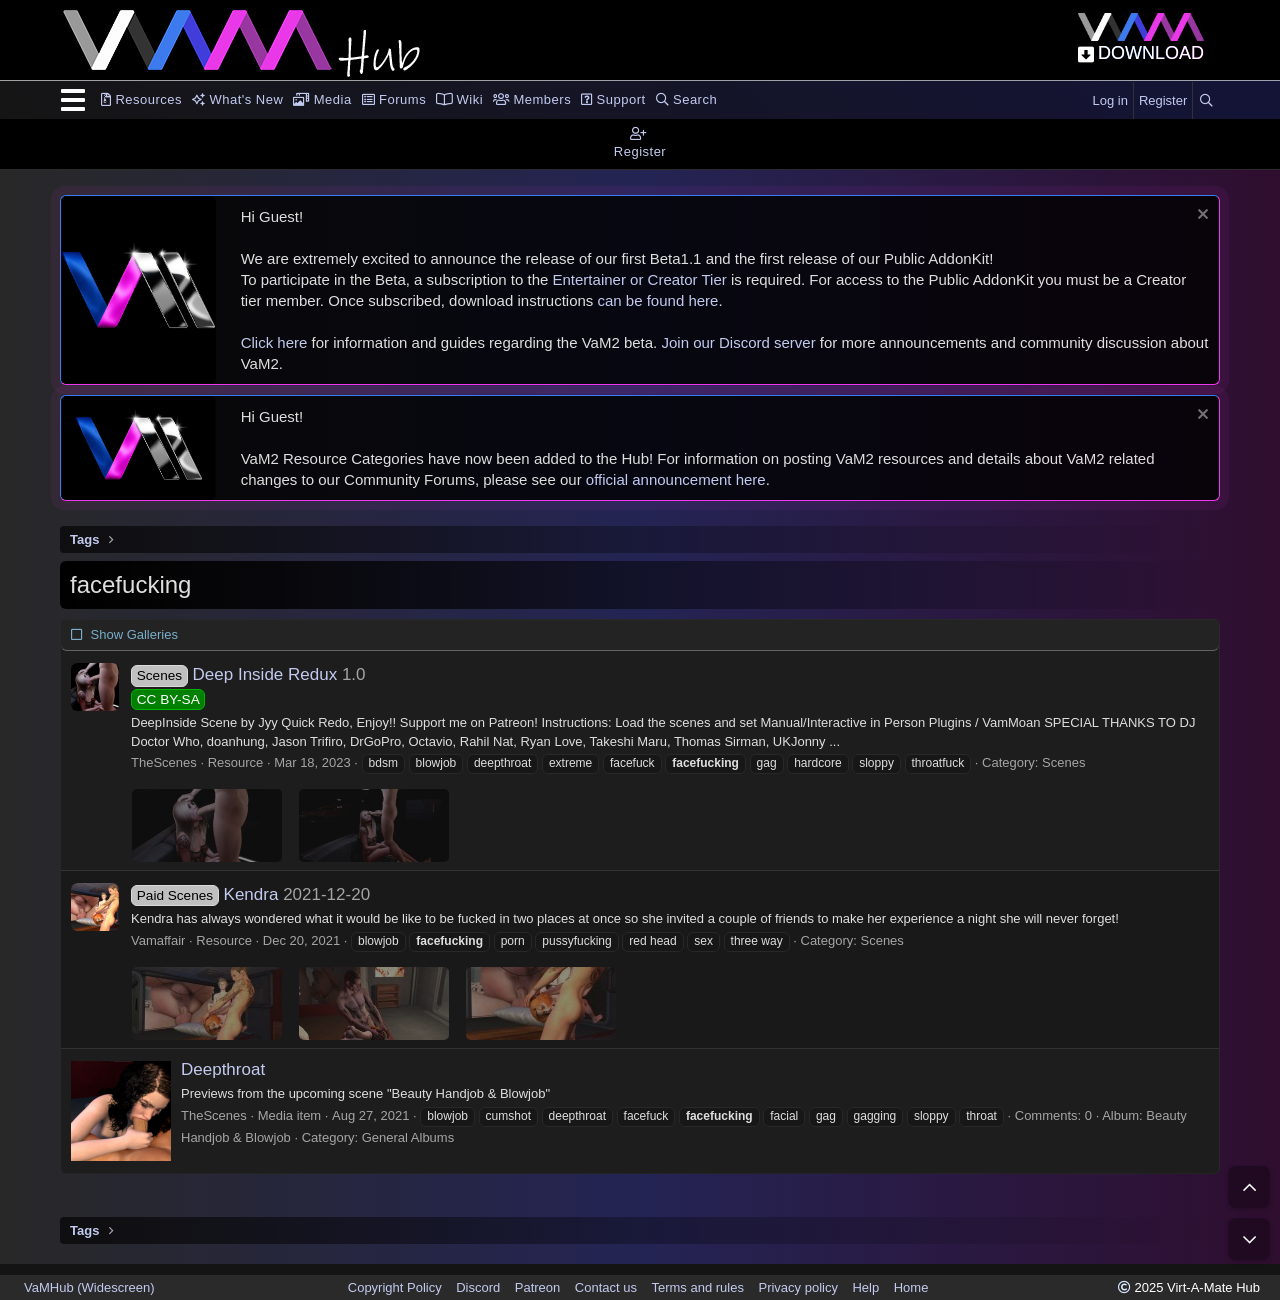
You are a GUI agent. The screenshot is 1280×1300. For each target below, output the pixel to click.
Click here (274, 342)
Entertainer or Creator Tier (640, 279)
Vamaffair (158, 940)
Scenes (1063, 762)
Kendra (204, 894)
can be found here (658, 300)
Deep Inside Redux (234, 674)
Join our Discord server (738, 342)
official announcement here (676, 479)
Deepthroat (223, 1069)
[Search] (1206, 101)
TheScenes (164, 762)
